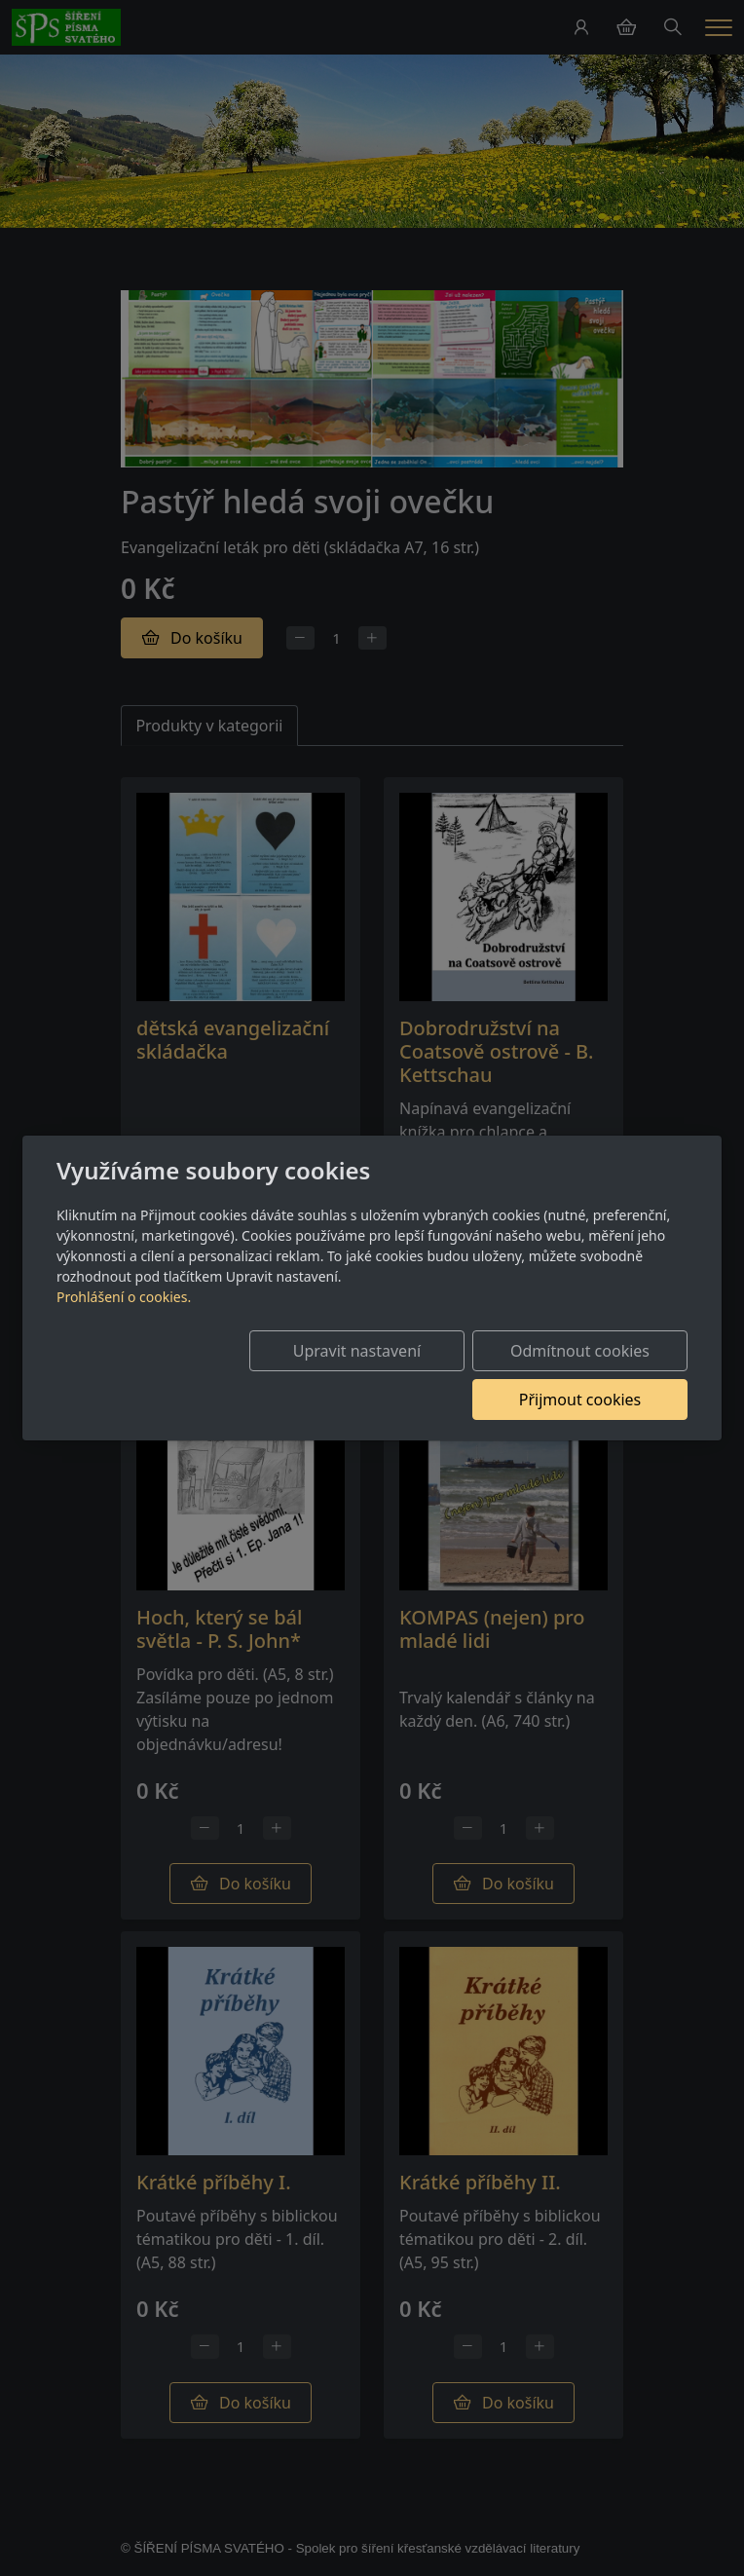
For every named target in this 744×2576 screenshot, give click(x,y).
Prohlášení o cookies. (123, 1321)
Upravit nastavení (204, 1375)
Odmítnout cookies (399, 1375)
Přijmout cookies (593, 1375)
